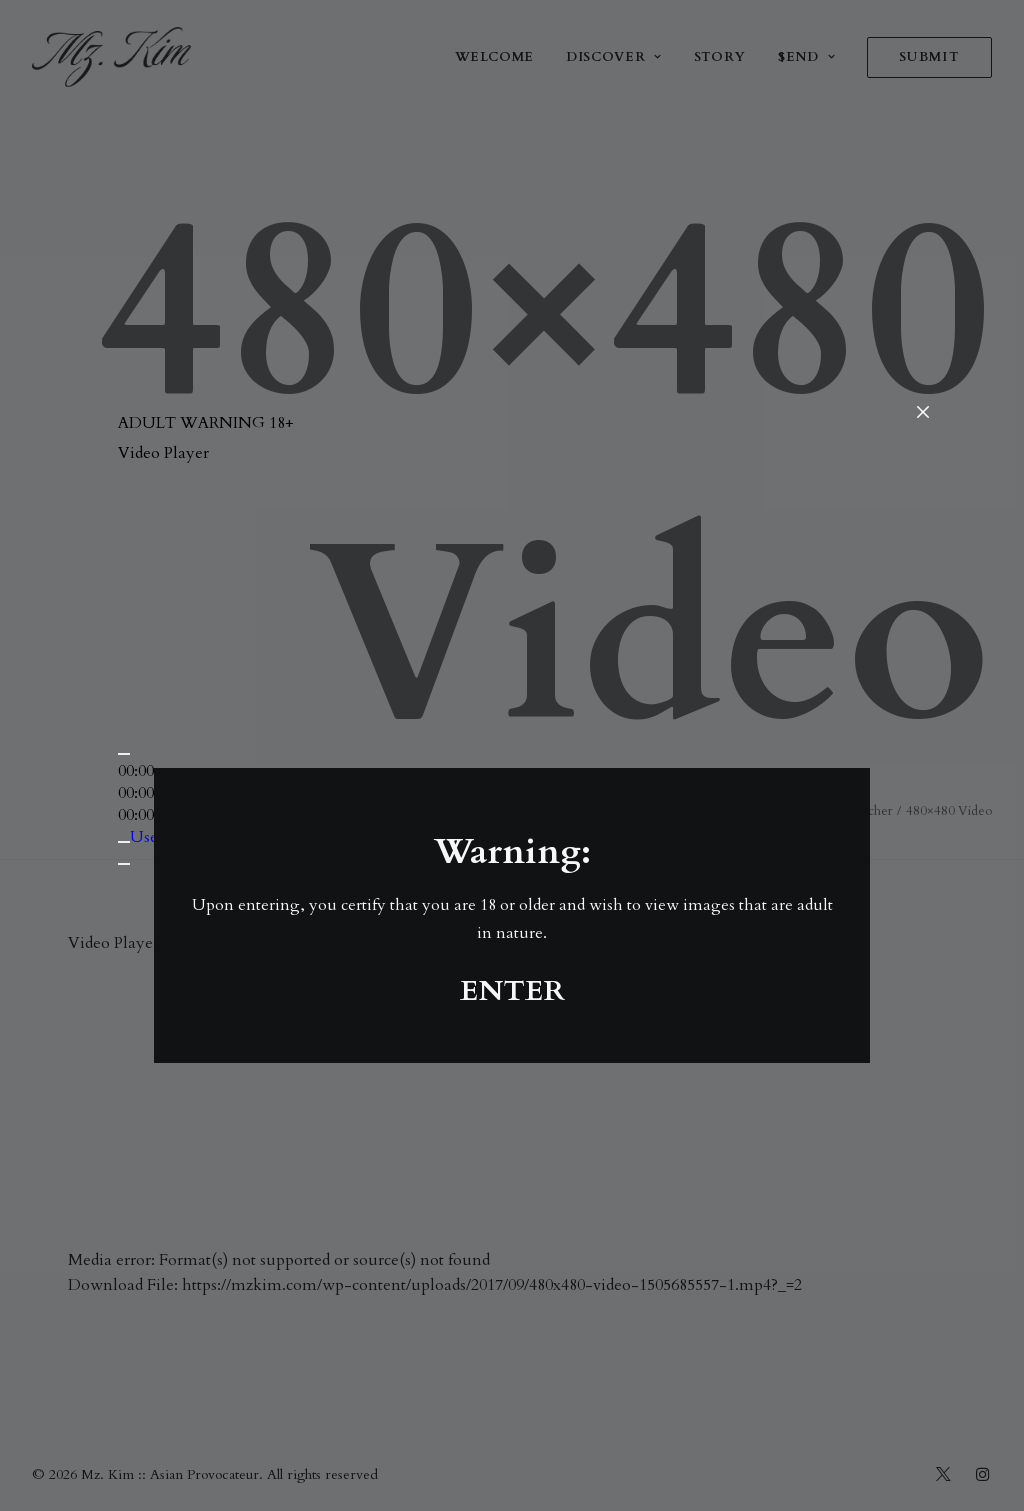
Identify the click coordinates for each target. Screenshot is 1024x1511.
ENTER (512, 991)
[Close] (923, 413)
